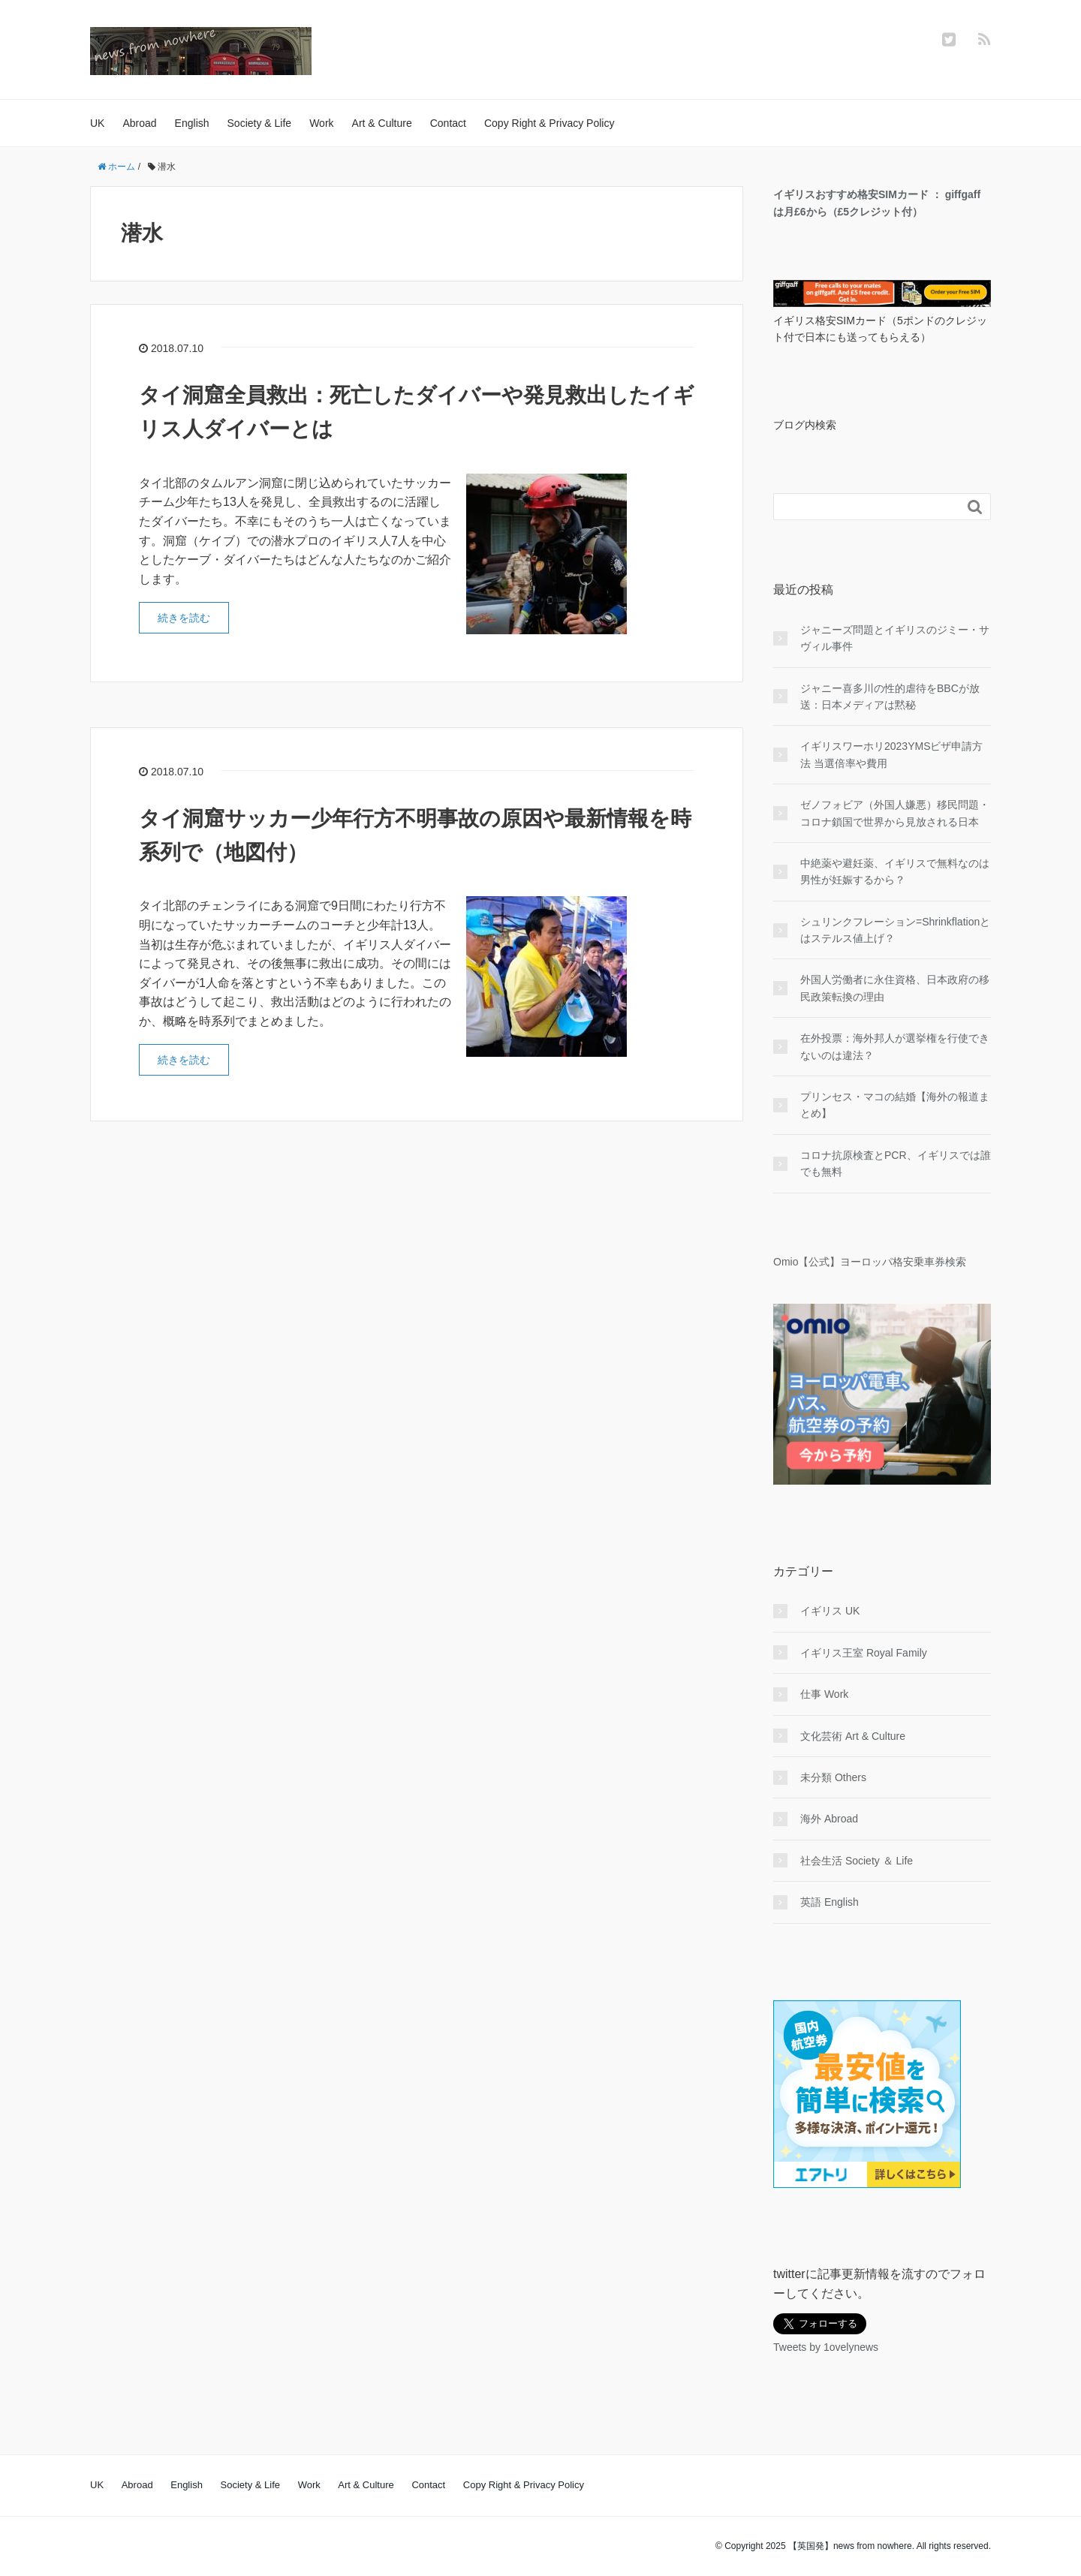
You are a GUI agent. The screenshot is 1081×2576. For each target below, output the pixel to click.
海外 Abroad (829, 1819)
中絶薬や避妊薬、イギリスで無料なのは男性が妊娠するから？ (894, 871)
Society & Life (259, 123)
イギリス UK (830, 1611)
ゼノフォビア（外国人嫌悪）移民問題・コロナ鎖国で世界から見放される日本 (894, 813)
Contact (448, 123)
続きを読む (184, 618)
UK (97, 123)
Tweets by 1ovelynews (825, 2347)
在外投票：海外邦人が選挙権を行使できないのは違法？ (894, 1046)
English (192, 123)
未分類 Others (833, 1777)
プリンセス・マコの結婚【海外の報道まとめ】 (894, 1105)
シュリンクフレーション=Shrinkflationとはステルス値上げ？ (895, 930)
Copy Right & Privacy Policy (549, 123)
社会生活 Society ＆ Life (856, 1861)
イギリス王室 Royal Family (863, 1653)
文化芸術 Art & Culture (852, 1736)
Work (321, 123)
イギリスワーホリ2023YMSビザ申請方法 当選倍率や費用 (891, 754)
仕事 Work (824, 1694)
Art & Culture (382, 123)
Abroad (139, 123)
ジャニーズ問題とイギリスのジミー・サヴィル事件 (894, 638)
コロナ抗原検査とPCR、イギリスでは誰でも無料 (895, 1163)
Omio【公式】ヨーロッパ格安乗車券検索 (869, 1262)
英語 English (829, 1902)
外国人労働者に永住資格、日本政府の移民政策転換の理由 (894, 988)
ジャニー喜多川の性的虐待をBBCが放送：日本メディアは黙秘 (890, 696)
